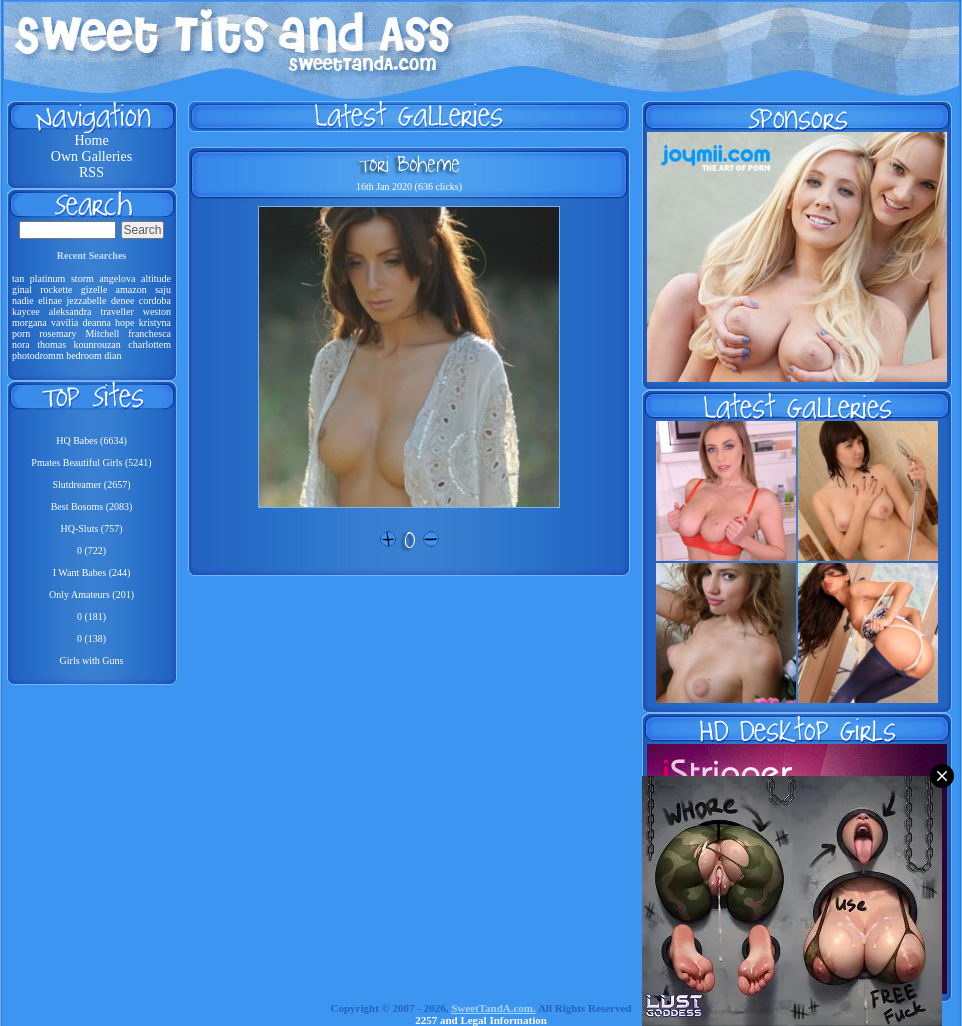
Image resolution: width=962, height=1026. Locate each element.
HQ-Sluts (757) (92, 528)
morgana (29, 322)
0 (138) (91, 638)
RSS (91, 172)
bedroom (84, 355)
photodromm (38, 355)
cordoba (155, 300)
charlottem (149, 344)
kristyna (155, 322)
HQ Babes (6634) (91, 440)
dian (112, 355)
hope (124, 322)
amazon (131, 289)
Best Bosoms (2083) (92, 506)
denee (122, 300)
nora (21, 344)
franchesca (149, 333)
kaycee (26, 311)
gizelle (94, 289)
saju (163, 289)
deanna (97, 322)
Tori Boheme (409, 164)
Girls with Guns (92, 660)
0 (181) (91, 616)
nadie (23, 300)
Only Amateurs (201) (91, 594)
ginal (22, 289)
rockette (56, 289)
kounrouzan (97, 344)
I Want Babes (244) (92, 572)
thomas (51, 344)
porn (21, 333)
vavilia (64, 322)
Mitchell (102, 333)
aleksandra (70, 311)
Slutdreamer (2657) (91, 484)
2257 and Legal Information (481, 1020)
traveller (116, 311)
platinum (48, 278)
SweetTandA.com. (493, 1008)
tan (18, 278)
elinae (50, 300)
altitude (156, 278)
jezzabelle (87, 300)
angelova (117, 278)
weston (157, 311)
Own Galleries (91, 156)
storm (82, 278)
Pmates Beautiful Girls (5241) (91, 462)
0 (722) (91, 550)
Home (91, 140)
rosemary (57, 333)
